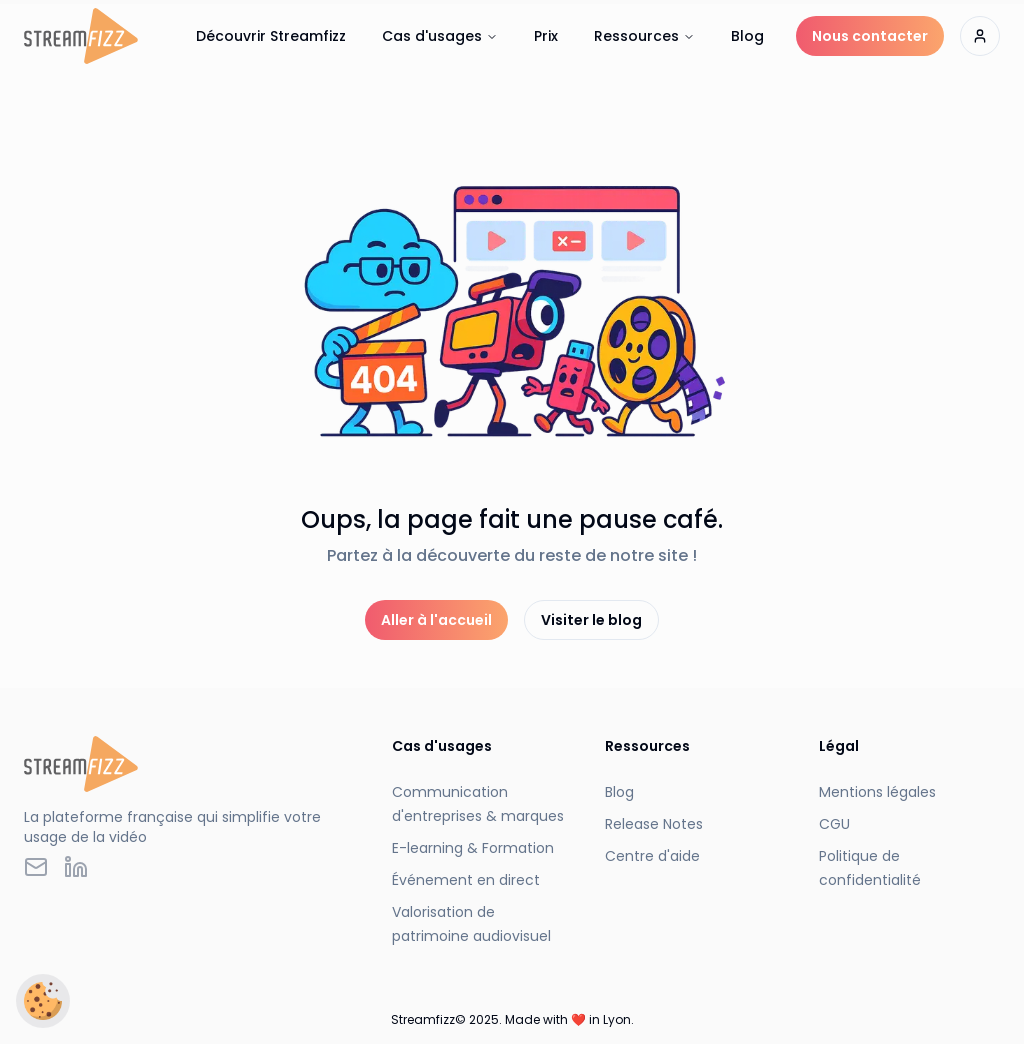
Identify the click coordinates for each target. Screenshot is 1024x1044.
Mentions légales (877, 792)
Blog (747, 36)
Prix (546, 36)
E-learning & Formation (473, 848)
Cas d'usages (440, 36)
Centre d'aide (652, 856)
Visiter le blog (591, 620)
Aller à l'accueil (436, 620)
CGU (834, 824)
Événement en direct (466, 880)
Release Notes (654, 824)
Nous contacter (870, 36)
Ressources (644, 36)
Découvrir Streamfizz (271, 36)
